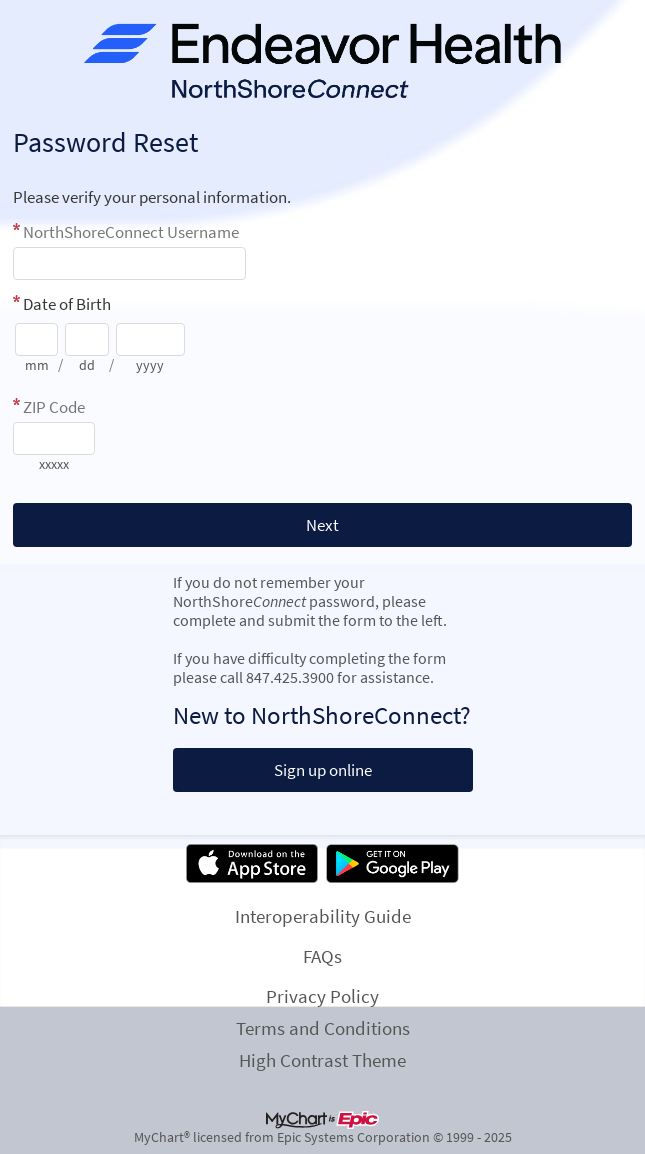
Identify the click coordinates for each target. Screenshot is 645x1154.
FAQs (322, 956)
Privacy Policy (322, 996)
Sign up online (323, 770)
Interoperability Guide (323, 916)
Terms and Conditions (323, 1028)
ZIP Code (54, 407)
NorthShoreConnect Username (131, 232)
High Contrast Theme (322, 1060)
